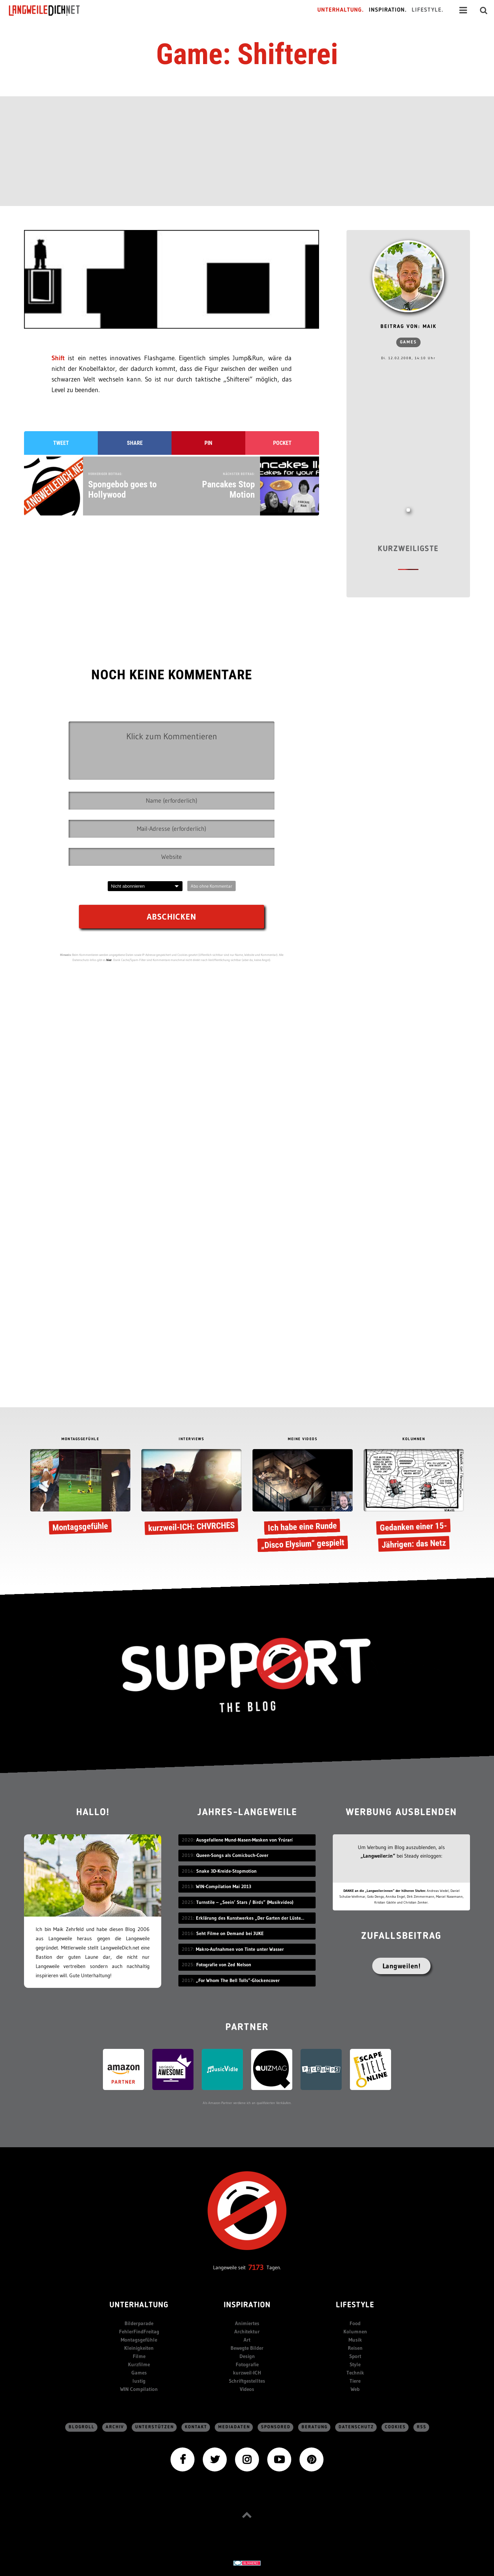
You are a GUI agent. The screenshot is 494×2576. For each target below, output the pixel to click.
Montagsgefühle (139, 2339)
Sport (355, 2356)
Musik (355, 2339)
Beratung (315, 2427)
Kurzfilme (139, 2364)
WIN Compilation (139, 2389)
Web (355, 2389)
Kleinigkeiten (139, 2348)
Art (247, 2339)
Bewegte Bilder (247, 2348)
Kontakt (196, 2427)
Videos (247, 2389)
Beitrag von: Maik (408, 326)
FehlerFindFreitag (139, 2331)
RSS (421, 2427)
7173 (256, 2267)
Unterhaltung (138, 2305)
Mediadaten (234, 2427)
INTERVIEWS (191, 1439)
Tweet (61, 443)
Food (355, 2323)
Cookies (395, 2427)
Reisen (355, 2348)
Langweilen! (402, 1966)
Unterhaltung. (340, 10)
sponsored (276, 2427)
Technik (355, 2372)
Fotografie (247, 2364)
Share (135, 443)
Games (408, 342)
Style (355, 2364)
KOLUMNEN (413, 1439)
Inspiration (247, 2305)
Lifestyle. (428, 10)
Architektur (247, 2331)
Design (247, 2356)
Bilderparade (139, 2323)
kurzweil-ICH (247, 2372)
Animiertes (247, 2323)
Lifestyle (355, 2305)
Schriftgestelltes (247, 2381)
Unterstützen (154, 2427)
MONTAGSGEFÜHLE (80, 1439)
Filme (139, 2356)
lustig (138, 2381)
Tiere (355, 2381)
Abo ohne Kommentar (211, 886)
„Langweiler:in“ (378, 1855)
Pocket (282, 443)
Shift (59, 358)
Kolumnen (355, 2331)
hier (109, 960)
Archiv (115, 2427)
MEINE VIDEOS (302, 1439)
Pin (208, 443)
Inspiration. (388, 10)
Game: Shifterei (247, 54)
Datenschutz (356, 2427)
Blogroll (82, 2427)
